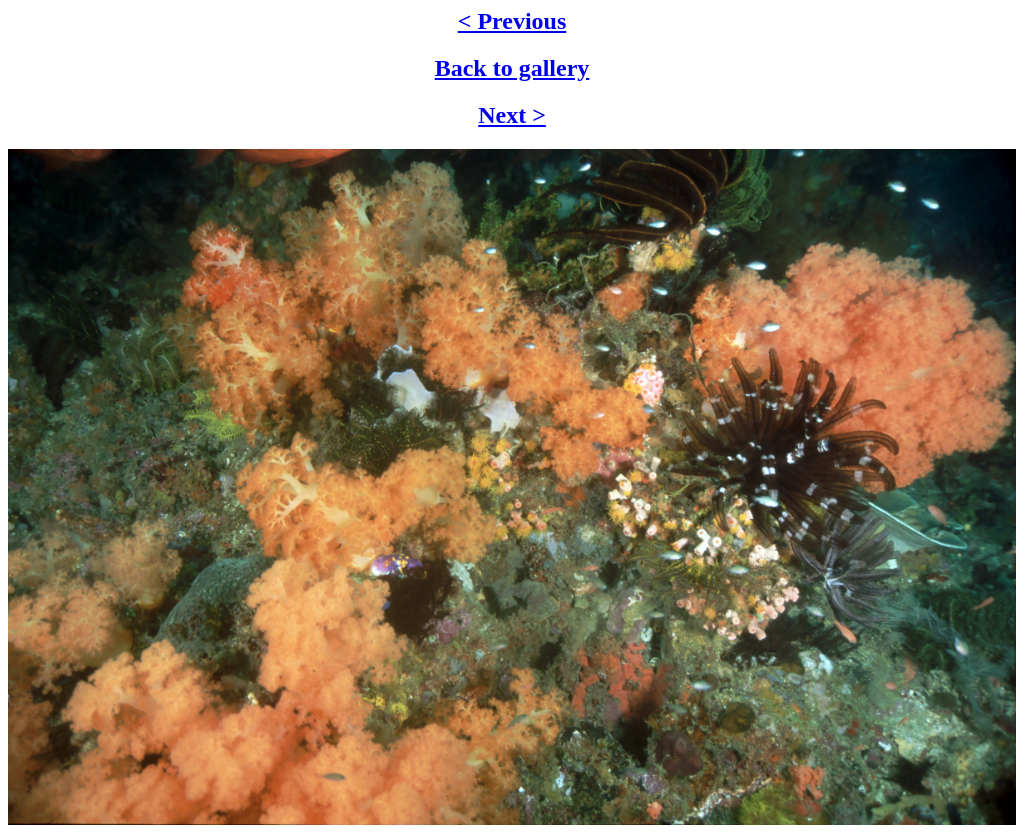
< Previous (512, 21)
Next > (512, 115)
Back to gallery (512, 68)
